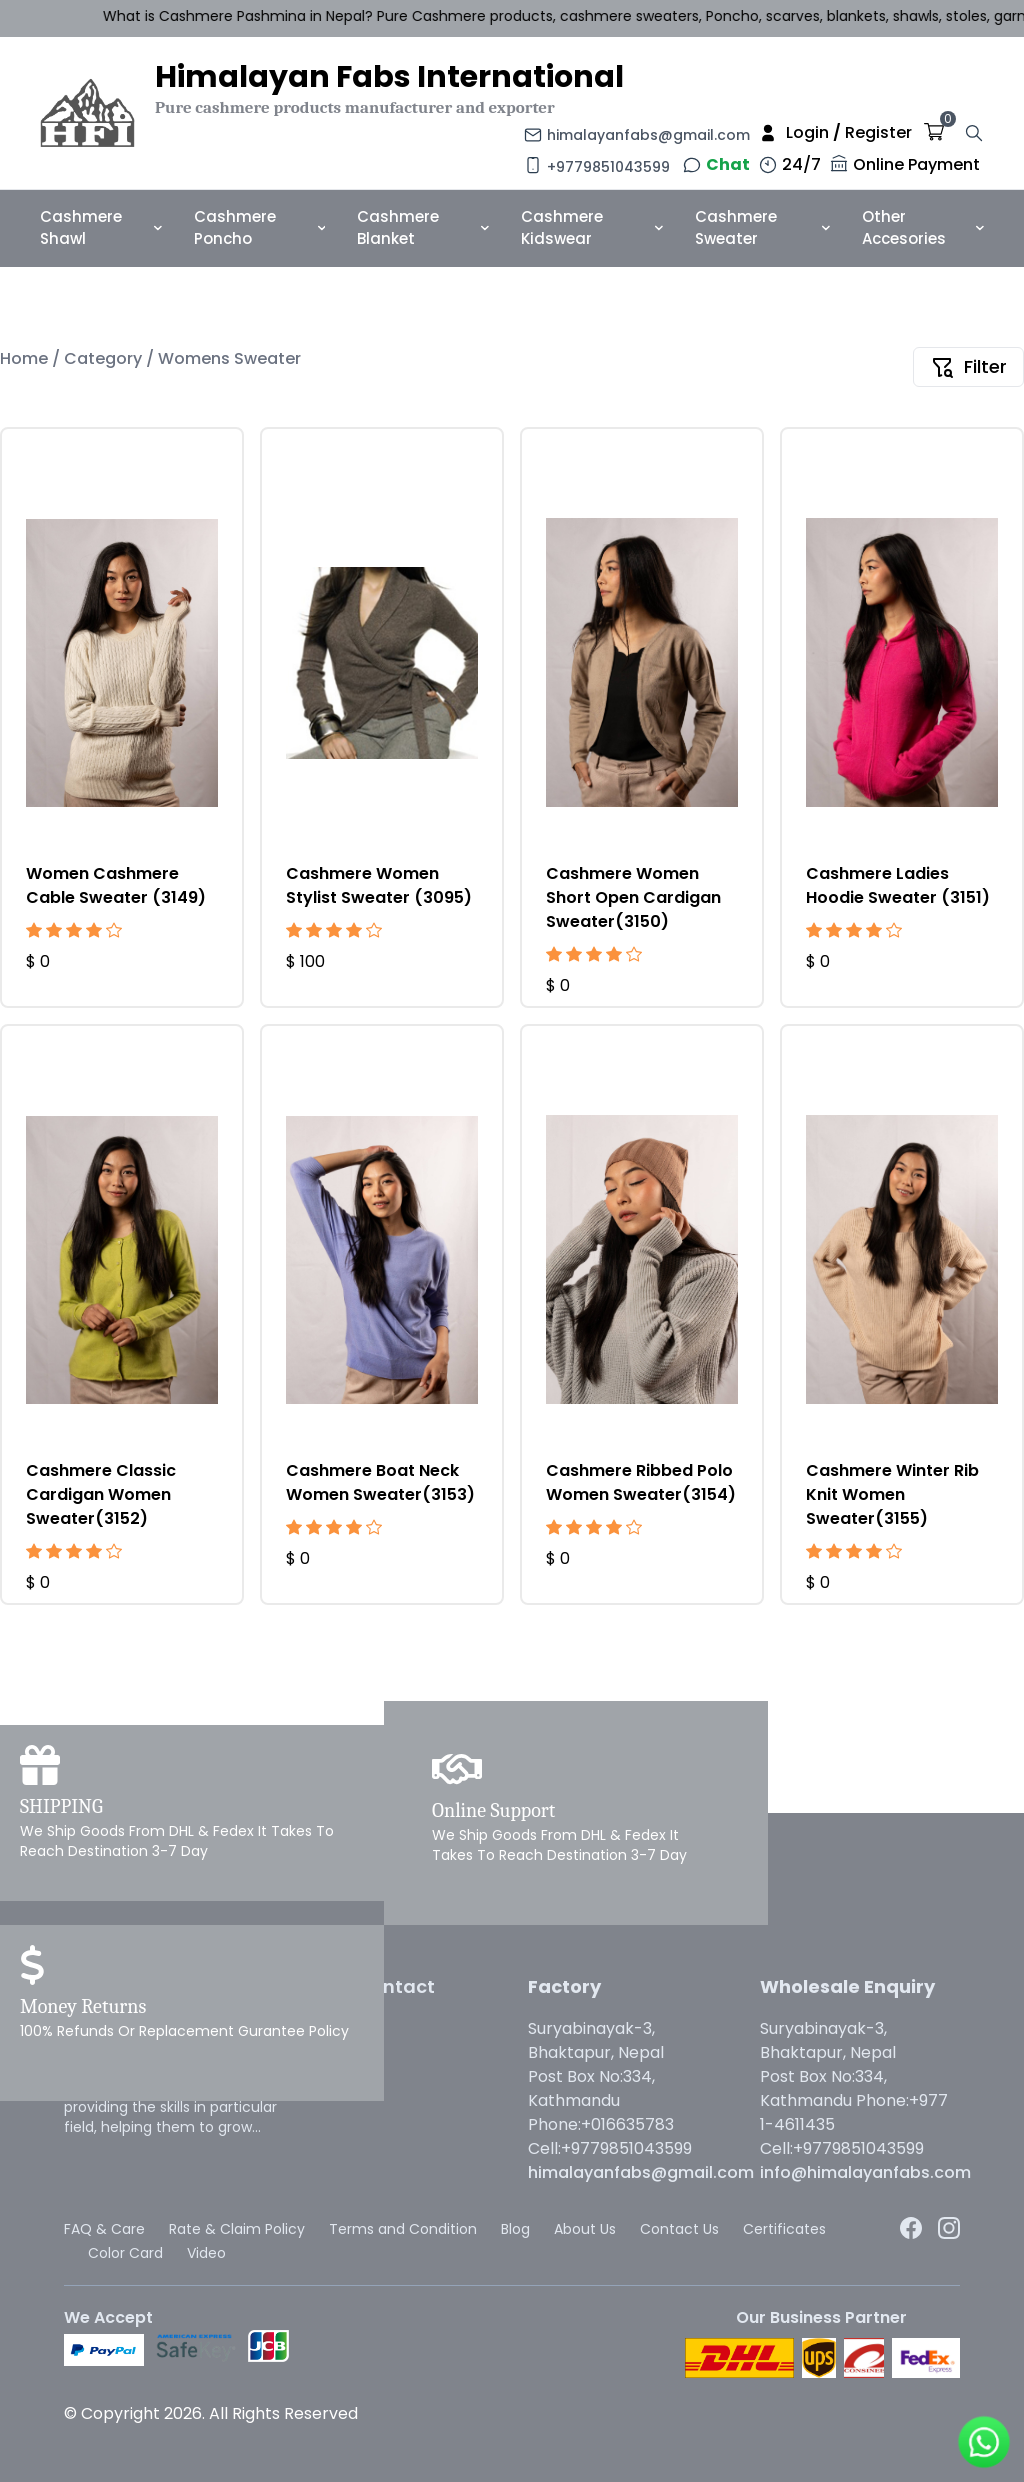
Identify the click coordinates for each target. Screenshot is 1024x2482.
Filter (968, 366)
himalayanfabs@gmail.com (648, 135)
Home (26, 358)
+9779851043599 (608, 167)
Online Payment (916, 164)
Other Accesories (923, 228)
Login (807, 132)
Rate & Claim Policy (237, 2229)
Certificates (784, 2229)
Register (878, 132)
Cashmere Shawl (101, 228)
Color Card (125, 2253)
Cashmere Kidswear (592, 228)
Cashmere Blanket (422, 228)
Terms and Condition (403, 2229)
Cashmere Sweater (762, 228)
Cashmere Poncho (259, 228)
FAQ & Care (104, 2229)
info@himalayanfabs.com (865, 2172)
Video (206, 2253)
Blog (515, 2229)
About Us (585, 2229)
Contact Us (679, 2229)
